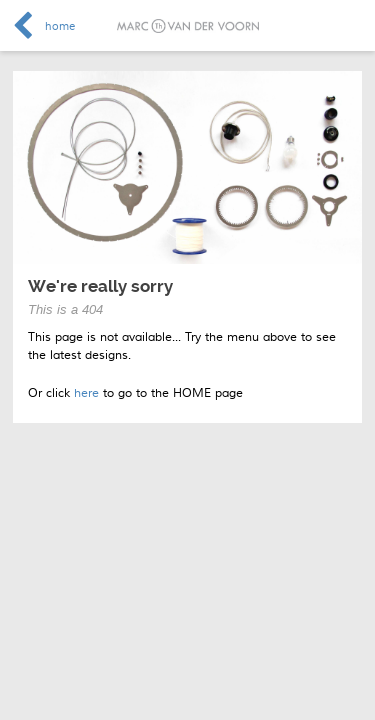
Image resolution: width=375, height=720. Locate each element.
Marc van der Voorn (188, 26)
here (86, 393)
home (60, 26)
